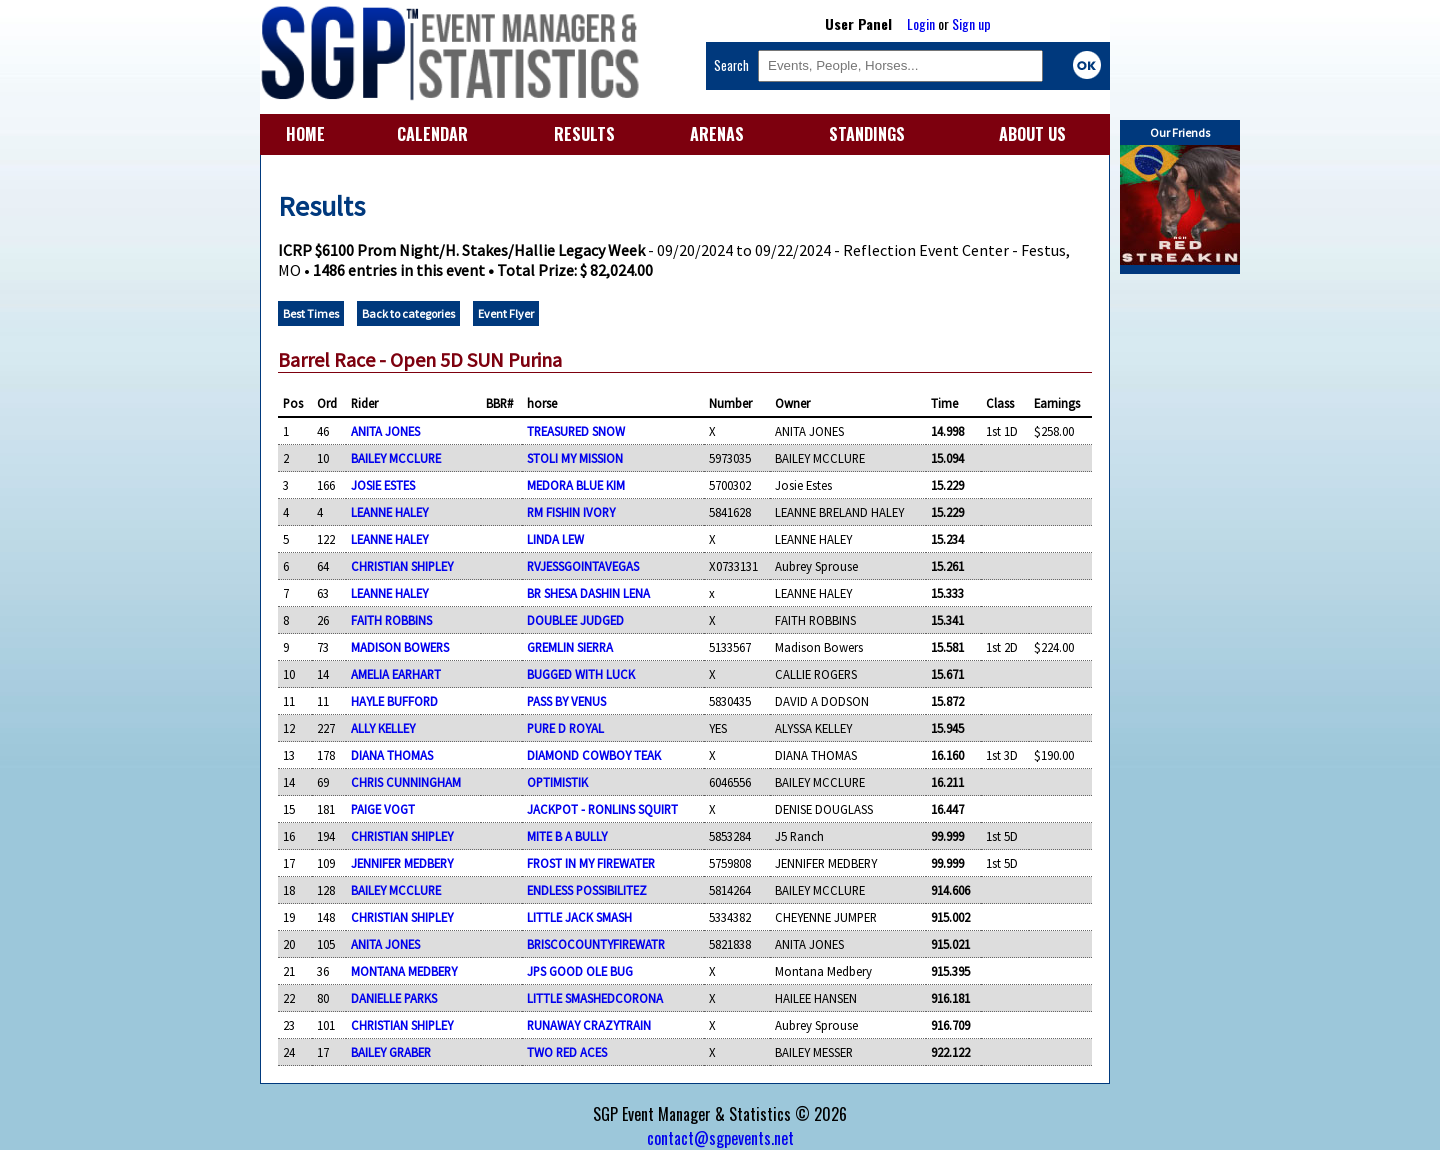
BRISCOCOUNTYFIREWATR (596, 944)
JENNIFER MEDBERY (402, 863)
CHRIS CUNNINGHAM (406, 782)
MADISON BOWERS (400, 647)
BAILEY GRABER (391, 1052)
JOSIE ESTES (383, 485)
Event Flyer (506, 313)
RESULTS (584, 134)
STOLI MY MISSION (575, 458)
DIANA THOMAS (392, 755)
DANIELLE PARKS (394, 998)
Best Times (311, 313)
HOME (305, 134)
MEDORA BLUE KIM (576, 485)
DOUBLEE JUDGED (575, 620)
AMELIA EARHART (396, 674)
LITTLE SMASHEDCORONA (595, 998)
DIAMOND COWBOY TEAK (594, 755)
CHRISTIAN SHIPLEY (402, 566)
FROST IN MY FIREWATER (591, 863)
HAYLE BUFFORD (394, 701)
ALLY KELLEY (383, 728)
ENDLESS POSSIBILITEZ (587, 890)
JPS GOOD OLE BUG (580, 971)
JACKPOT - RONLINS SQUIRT (602, 809)
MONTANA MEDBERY (404, 971)
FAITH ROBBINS (391, 620)
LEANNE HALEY (389, 512)
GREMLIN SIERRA (570, 647)
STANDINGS (867, 134)
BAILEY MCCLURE (396, 458)
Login (921, 23)
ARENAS (717, 134)
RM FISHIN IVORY (571, 512)
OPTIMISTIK (557, 782)
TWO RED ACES (567, 1052)
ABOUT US (1032, 134)
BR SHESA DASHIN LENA (588, 593)
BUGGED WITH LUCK (581, 674)
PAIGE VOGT (383, 809)
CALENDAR (432, 134)
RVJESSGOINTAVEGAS (583, 566)
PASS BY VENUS (566, 701)
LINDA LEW (555, 539)
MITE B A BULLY (567, 836)
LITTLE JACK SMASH (579, 917)
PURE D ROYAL (565, 728)
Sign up (971, 23)
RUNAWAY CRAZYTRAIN (589, 1025)
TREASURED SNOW (576, 431)
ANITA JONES (385, 431)
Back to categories (408, 313)
